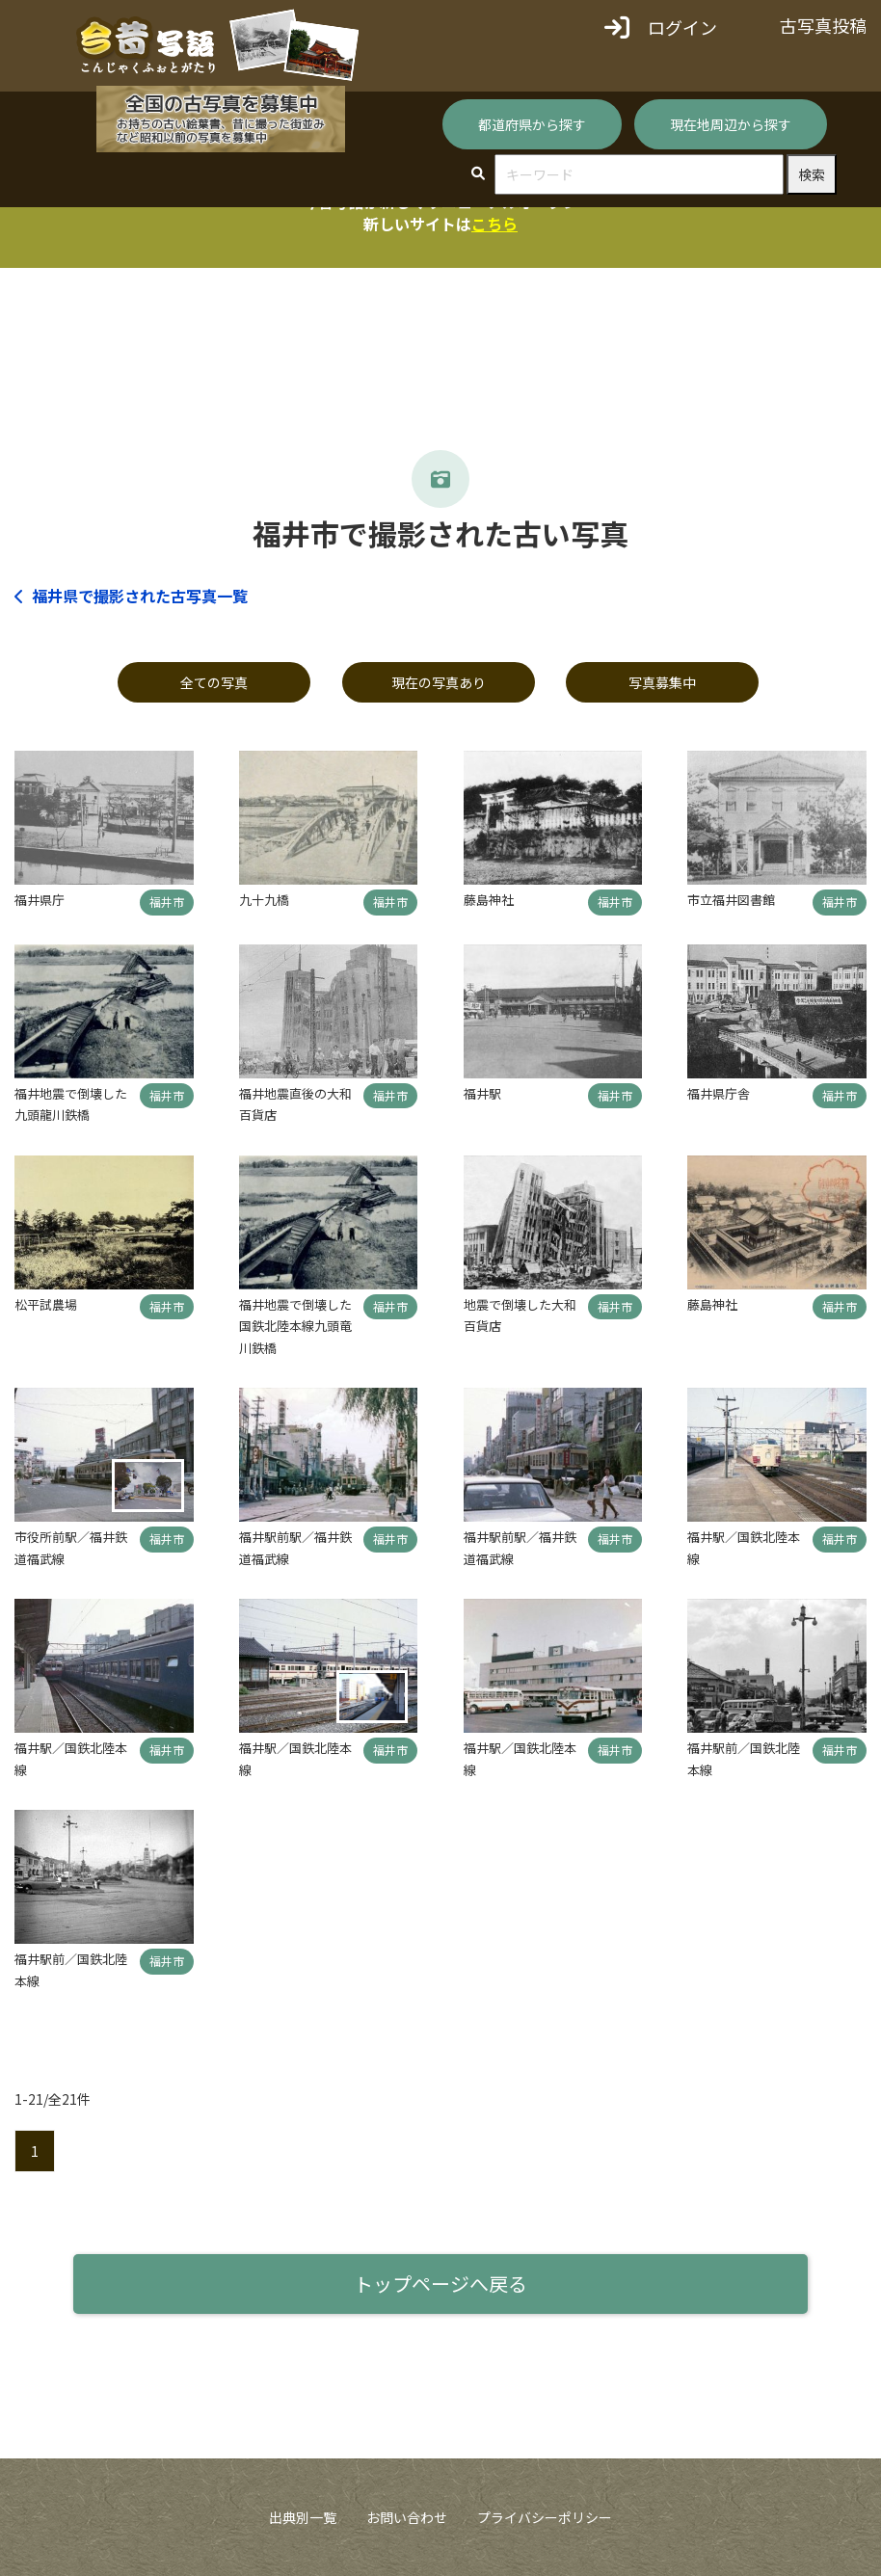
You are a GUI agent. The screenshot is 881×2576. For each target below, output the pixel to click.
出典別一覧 (302, 2517)
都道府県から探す (532, 124)
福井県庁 (39, 899)
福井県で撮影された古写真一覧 (131, 595)
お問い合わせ (406, 2517)
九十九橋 (264, 899)
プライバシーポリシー (544, 2517)
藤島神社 (489, 899)
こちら (494, 223)
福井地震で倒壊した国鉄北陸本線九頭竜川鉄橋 (295, 1326)
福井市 (166, 901)
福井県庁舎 (718, 1093)
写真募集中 (662, 682)
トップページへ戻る (440, 2283)
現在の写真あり (438, 682)
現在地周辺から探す (730, 124)
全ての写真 (214, 682)
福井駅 (482, 1093)
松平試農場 (45, 1304)
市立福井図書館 (731, 899)
